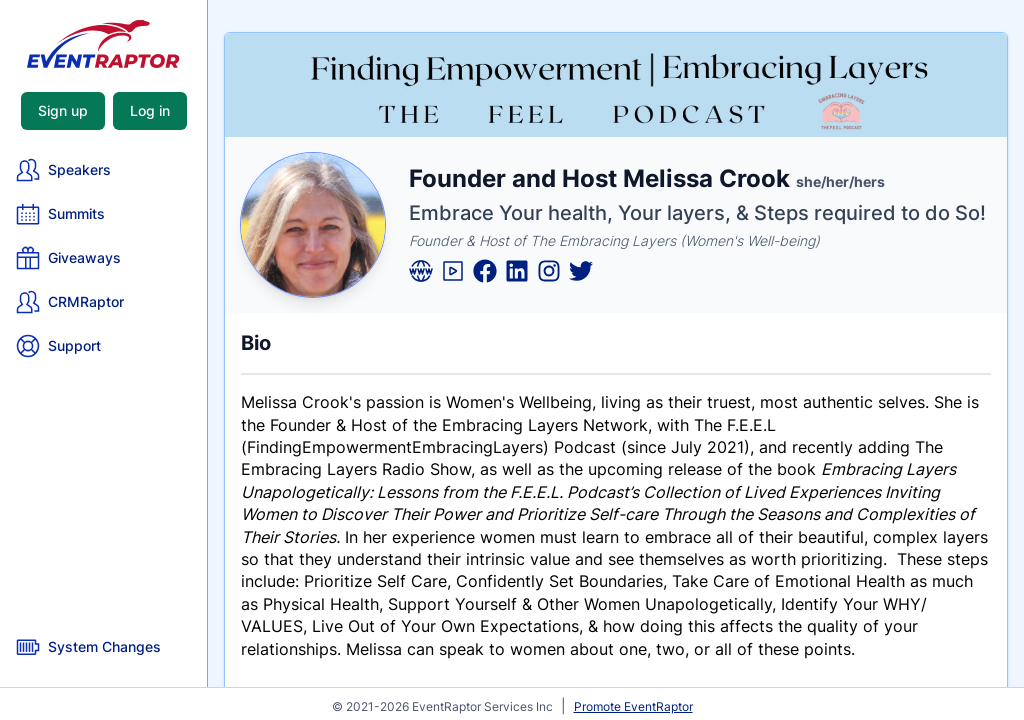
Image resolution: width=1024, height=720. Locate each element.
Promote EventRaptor (633, 706)
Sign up (63, 110)
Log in (150, 110)
